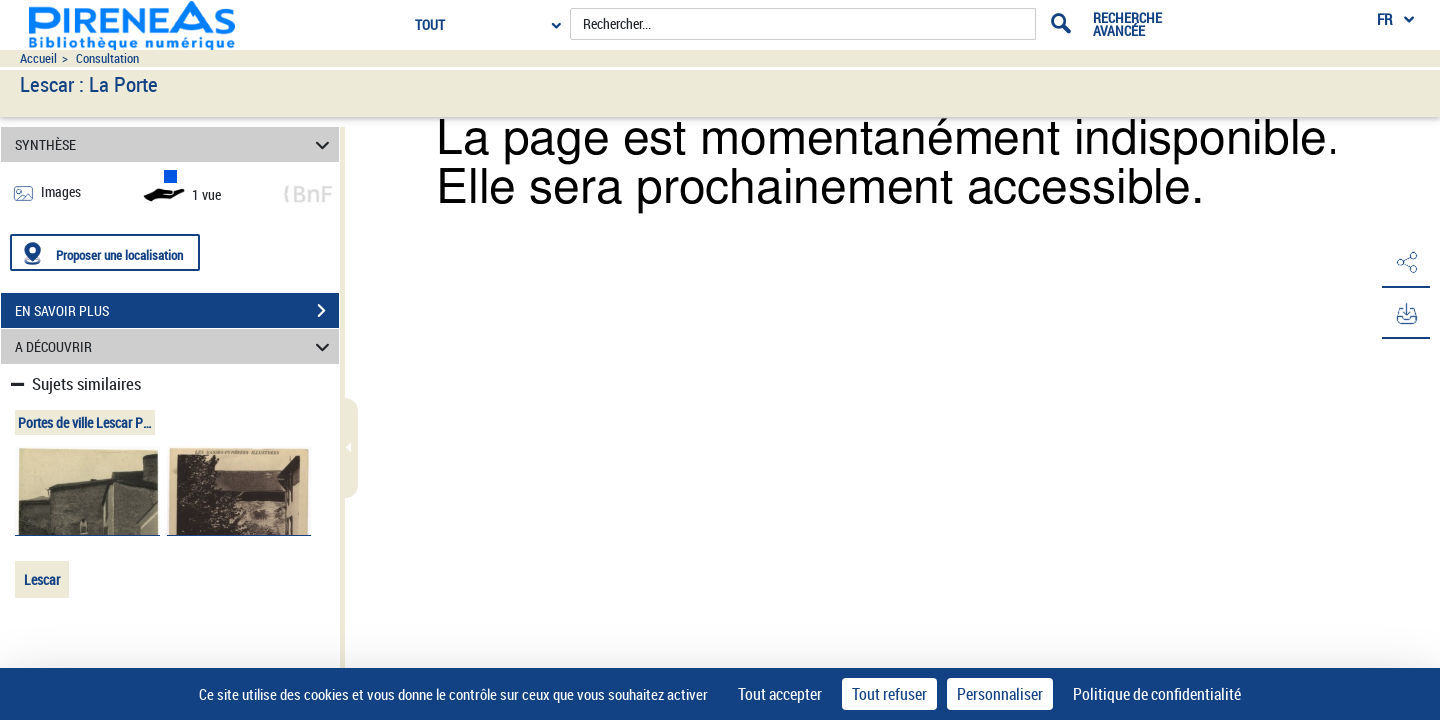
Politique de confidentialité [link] (1157, 694)
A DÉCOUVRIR (175, 346)
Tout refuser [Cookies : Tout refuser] (889, 694)
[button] (1405, 263)
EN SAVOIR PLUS (177, 311)
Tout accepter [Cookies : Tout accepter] (780, 694)
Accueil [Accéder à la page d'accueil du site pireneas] (38, 58)
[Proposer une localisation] (105, 252)
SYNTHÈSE (175, 144)
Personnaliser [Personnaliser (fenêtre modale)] (1000, 694)
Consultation (107, 58)
